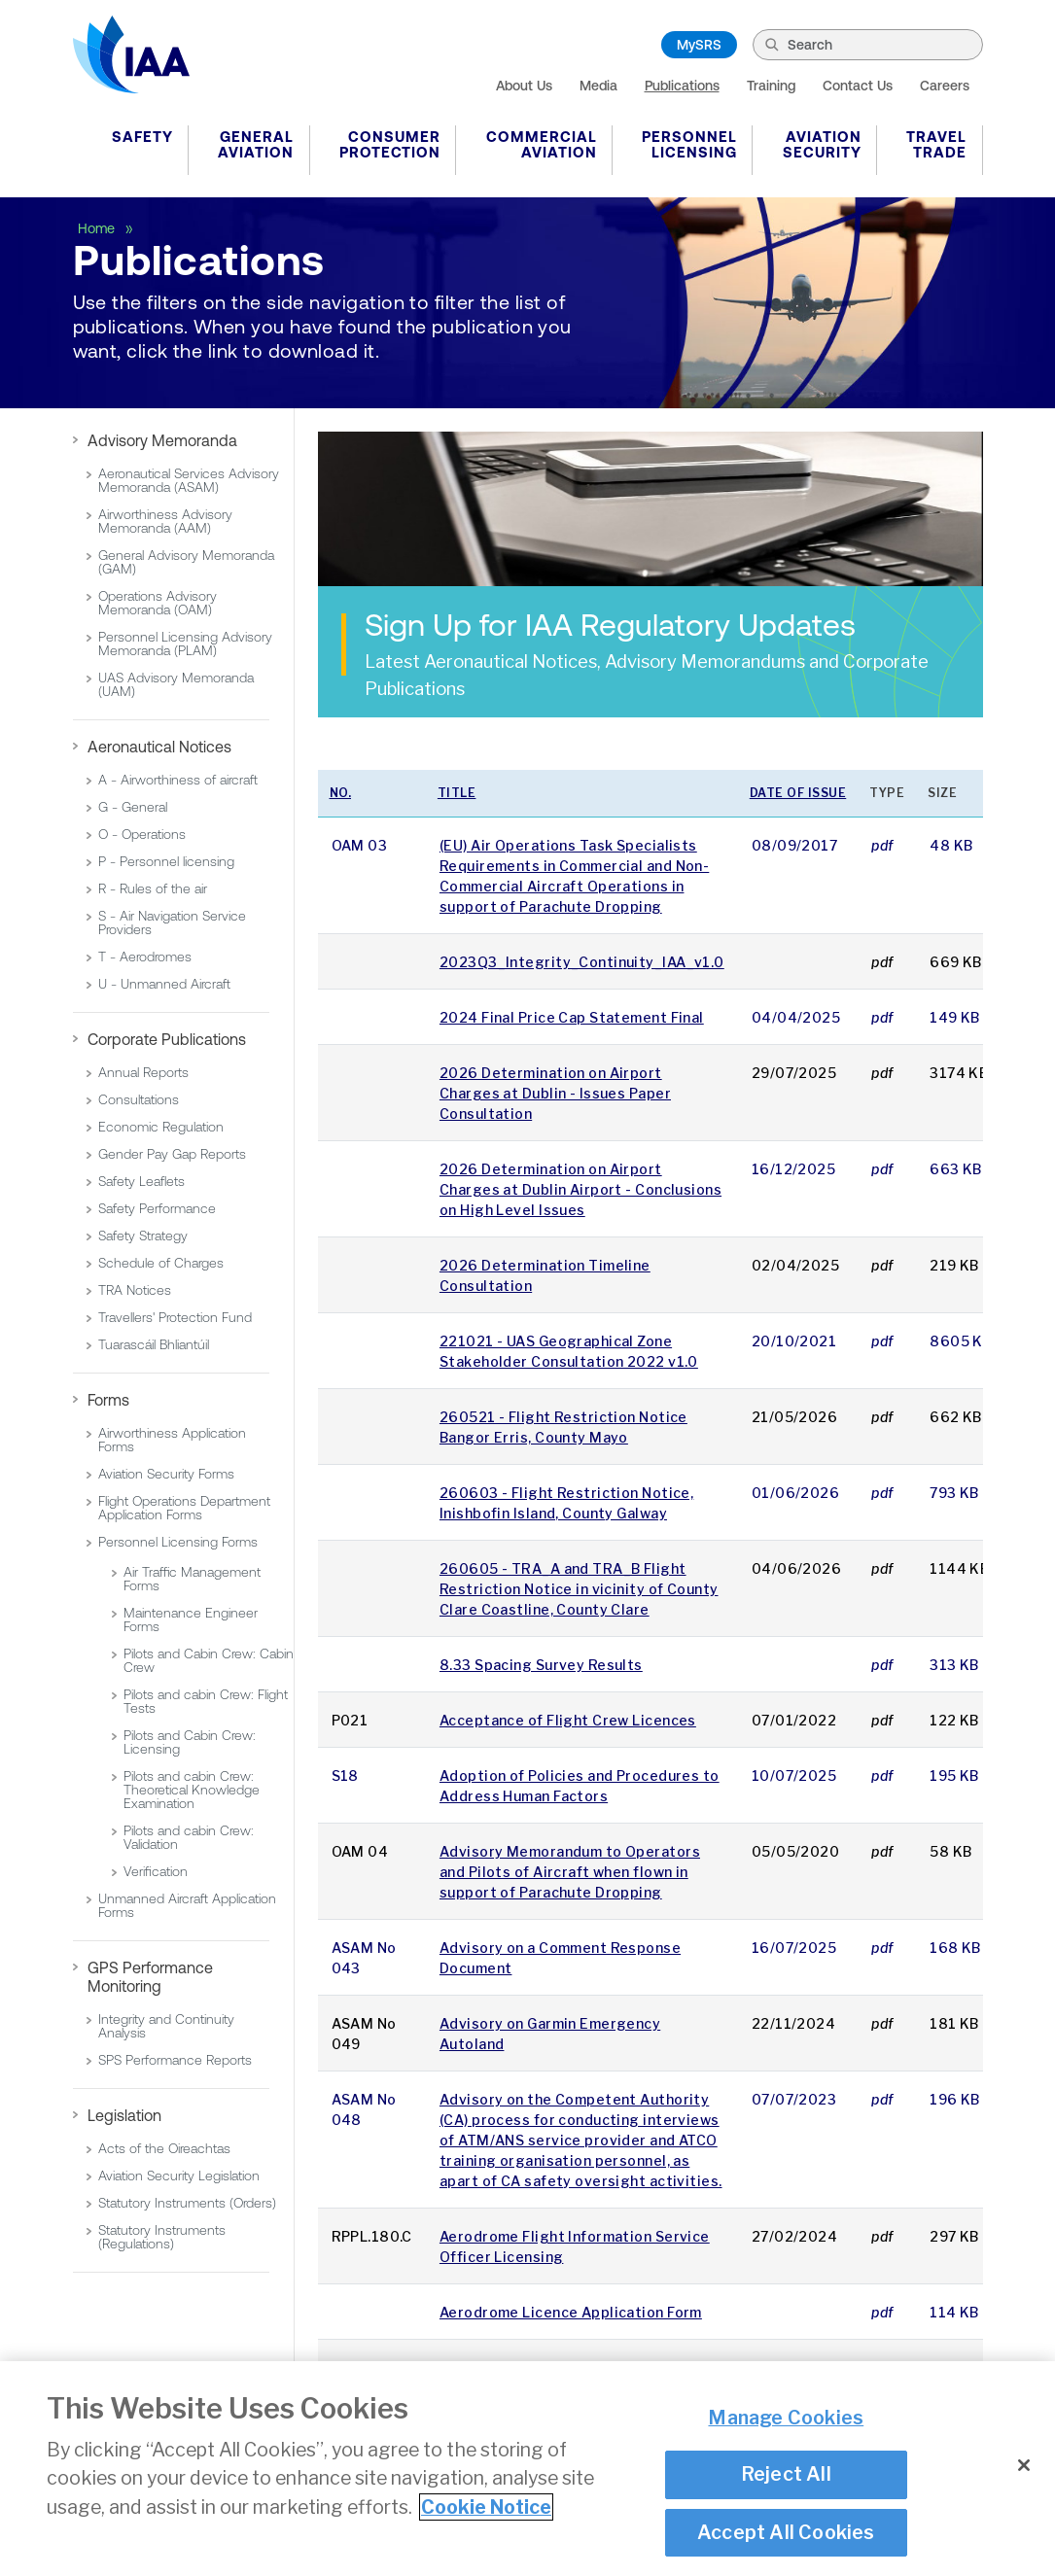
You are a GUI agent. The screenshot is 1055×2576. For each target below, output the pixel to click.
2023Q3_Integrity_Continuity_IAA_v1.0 (582, 962)
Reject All (786, 2474)
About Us (524, 85)
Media (598, 85)
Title (457, 792)
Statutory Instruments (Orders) (187, 2203)
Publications (682, 85)
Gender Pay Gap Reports (172, 1154)
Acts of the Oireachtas (164, 2148)
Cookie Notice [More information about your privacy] (486, 2507)
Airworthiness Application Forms (172, 1439)
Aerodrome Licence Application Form (571, 2312)
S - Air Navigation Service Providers (172, 922)
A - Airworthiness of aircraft (178, 779)
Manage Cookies (785, 2417)
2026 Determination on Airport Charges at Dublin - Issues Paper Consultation (555, 1093)
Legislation (124, 2115)
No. (341, 792)
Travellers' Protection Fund (175, 1317)
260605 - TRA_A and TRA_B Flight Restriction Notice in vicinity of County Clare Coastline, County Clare (579, 1589)
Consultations (138, 1099)
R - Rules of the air (152, 888)
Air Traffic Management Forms (192, 1578)
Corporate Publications (167, 1039)
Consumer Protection (389, 144)
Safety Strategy (143, 1235)
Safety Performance (157, 1208)
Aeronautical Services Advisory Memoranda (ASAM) (188, 480)
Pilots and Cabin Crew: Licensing (189, 1742)
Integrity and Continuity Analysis (166, 2025)
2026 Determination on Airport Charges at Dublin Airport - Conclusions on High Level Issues (580, 1189)
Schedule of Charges (161, 1263)
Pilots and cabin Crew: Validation (188, 1837)
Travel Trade (936, 144)
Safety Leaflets (141, 1181)
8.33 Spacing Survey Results (541, 1664)
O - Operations (142, 834)
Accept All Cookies (786, 2532)
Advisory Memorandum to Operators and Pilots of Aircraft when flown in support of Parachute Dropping (570, 1871)
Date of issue (798, 792)
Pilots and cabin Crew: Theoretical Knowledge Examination (191, 1789)
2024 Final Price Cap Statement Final (572, 1017)
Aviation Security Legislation (179, 2175)
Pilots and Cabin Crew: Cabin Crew (208, 1660)
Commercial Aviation (541, 144)
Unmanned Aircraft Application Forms (187, 1905)
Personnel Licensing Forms (178, 1542)
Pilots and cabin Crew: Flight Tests (205, 1701)
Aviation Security (822, 144)
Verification (155, 1871)
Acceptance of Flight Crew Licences (568, 1720)
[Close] (1023, 2465)
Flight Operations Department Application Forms (184, 1507)
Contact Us (858, 85)
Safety (142, 136)
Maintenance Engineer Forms (190, 1619)
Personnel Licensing (689, 144)
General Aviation (256, 144)
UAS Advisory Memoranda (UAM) (176, 684)
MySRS (699, 44)
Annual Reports (143, 1072)
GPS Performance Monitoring (150, 1977)
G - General (132, 807)
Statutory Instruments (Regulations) (162, 2236)
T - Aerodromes (145, 956)
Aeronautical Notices (159, 746)
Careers (944, 85)
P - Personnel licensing (166, 861)
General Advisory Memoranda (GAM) (186, 561)
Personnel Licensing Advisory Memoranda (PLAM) (185, 643)
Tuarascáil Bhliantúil (153, 1344)
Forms (108, 1400)
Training (771, 85)
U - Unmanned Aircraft (164, 984)
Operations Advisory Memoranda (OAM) (157, 602)
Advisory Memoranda (162, 440)
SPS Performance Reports (175, 2060)
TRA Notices (134, 1290)
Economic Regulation (161, 1126)
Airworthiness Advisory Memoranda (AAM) (165, 521)
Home (98, 228)
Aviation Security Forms (166, 1473)
